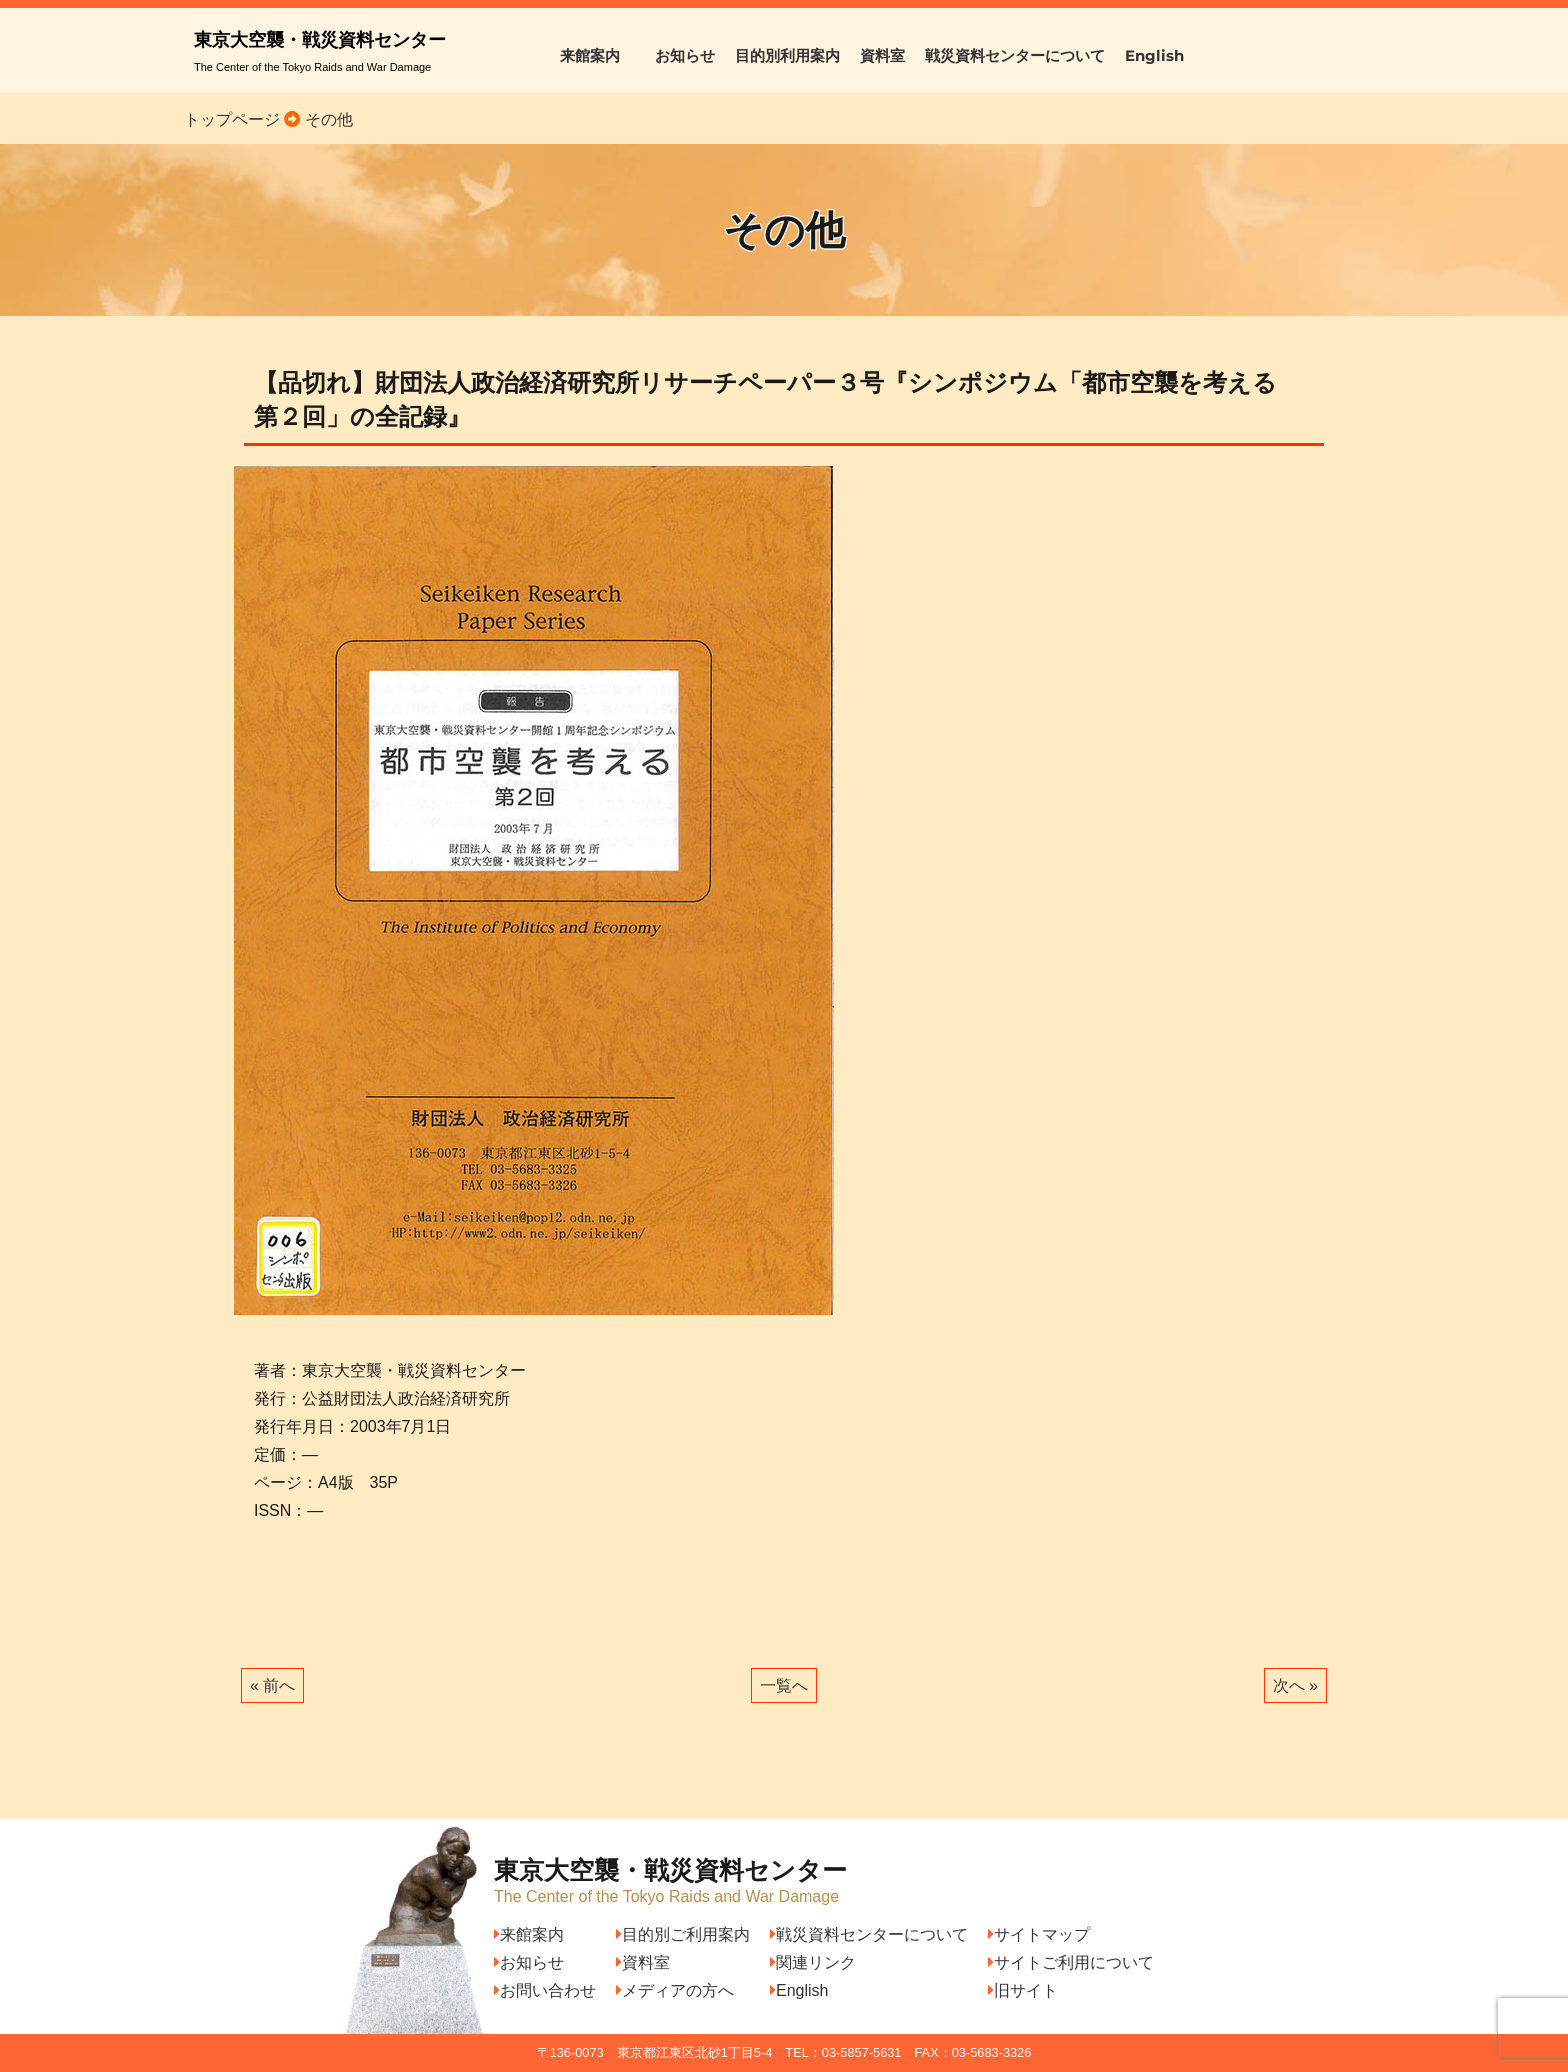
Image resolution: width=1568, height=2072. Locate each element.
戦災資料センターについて (1015, 55)
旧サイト (1023, 1990)
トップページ (232, 119)
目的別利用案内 (787, 55)
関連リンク (813, 1962)
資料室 (882, 55)
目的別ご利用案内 (683, 1934)
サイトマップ (1039, 1934)
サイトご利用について (1071, 1962)
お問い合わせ (545, 1990)
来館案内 (597, 55)
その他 (326, 119)
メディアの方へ (675, 1990)
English (1154, 55)
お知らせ (685, 55)
